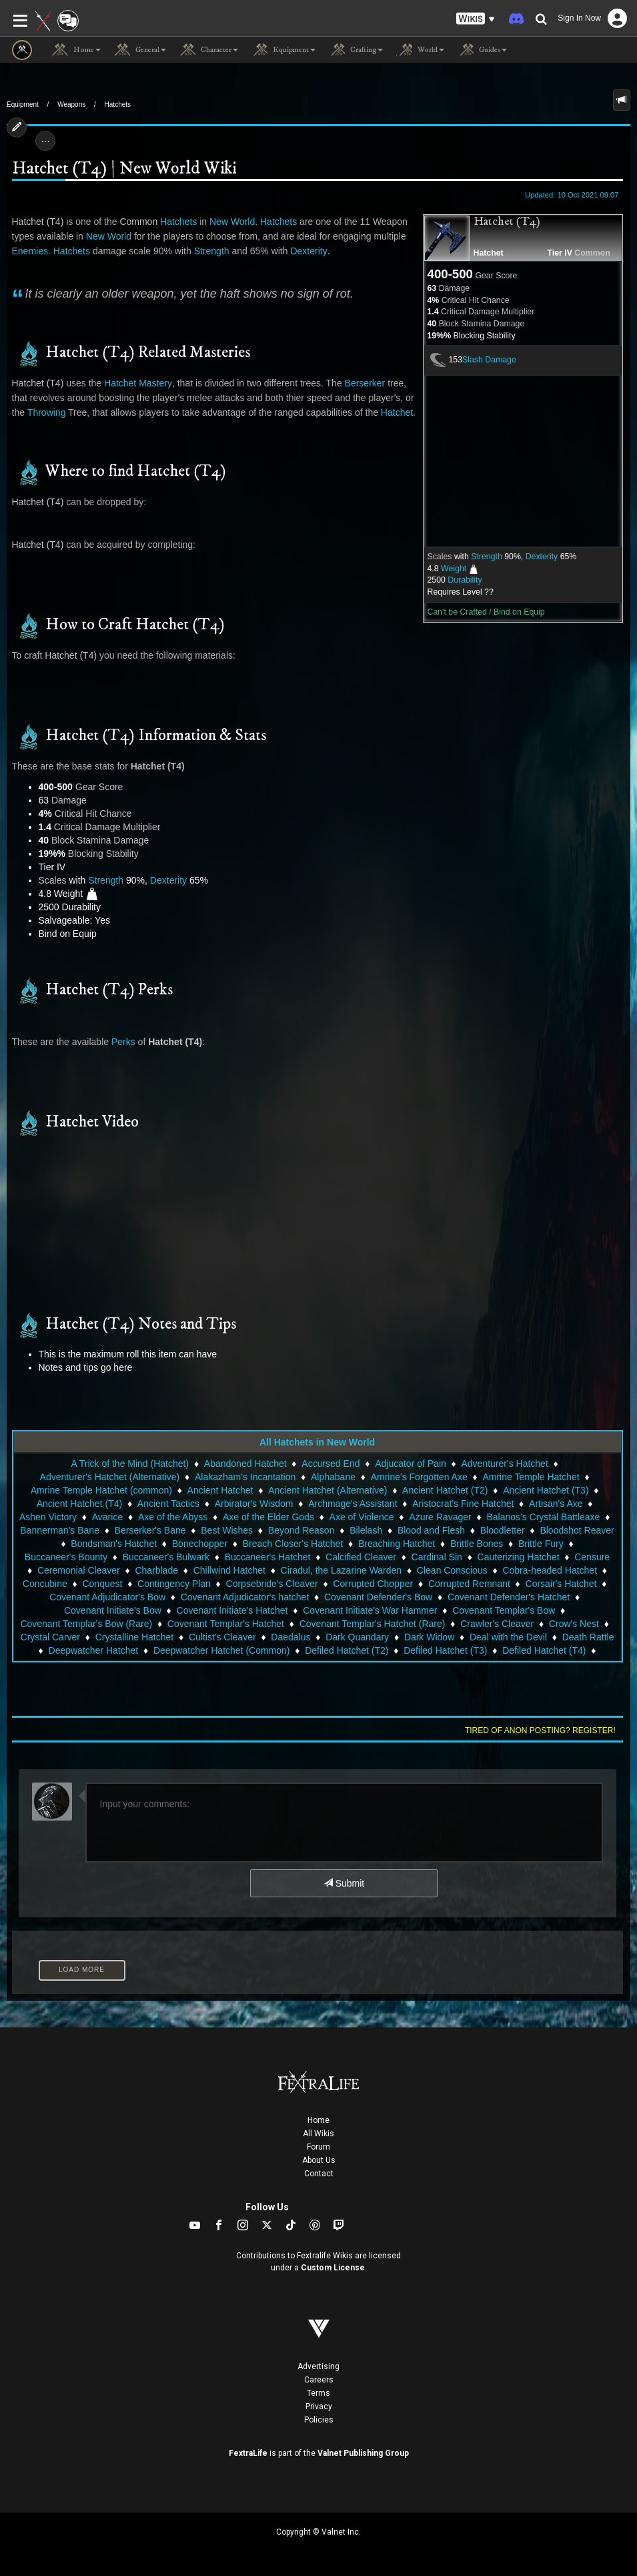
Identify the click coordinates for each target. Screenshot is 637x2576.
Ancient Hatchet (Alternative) (327, 1490)
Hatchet (489, 253)
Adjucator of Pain (410, 1463)
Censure (592, 1557)
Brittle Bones (476, 1543)
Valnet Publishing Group (363, 2453)
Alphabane (333, 1477)
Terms (318, 2393)
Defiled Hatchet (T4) (544, 1650)
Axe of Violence (362, 1517)
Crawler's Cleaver (497, 1623)
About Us (319, 2160)
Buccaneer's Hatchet (268, 1557)
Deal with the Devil (508, 1637)
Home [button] (76, 50)
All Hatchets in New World (317, 1442)
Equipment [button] (283, 50)
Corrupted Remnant (469, 1583)
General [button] (140, 50)
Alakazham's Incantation (245, 1477)
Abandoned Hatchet (245, 1463)
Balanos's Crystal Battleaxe (543, 1517)
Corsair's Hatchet (561, 1583)
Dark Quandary (357, 1637)
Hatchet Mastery (138, 383)
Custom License (333, 2267)
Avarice (107, 1517)
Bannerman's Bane (59, 1530)
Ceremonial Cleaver (78, 1570)
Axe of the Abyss (172, 1517)
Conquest (102, 1583)
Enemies (30, 251)
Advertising (318, 2366)
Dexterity (542, 556)
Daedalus (290, 1637)
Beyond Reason (301, 1530)
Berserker (365, 383)
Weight (453, 568)
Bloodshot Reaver (577, 1530)
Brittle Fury (541, 1543)
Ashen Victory (48, 1517)
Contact (319, 2173)
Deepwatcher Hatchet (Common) (221, 1650)
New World (232, 221)
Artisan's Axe (556, 1503)
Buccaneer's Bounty (66, 1557)
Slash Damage (489, 359)
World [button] (420, 50)
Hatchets (118, 104)
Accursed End (330, 1463)
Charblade (156, 1570)
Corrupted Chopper (373, 1583)
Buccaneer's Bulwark (166, 1557)
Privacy (318, 2406)
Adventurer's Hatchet (505, 1463)
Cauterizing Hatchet (519, 1557)
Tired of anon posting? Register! (540, 1730)
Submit (344, 1883)
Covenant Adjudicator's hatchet (245, 1597)
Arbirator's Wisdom (254, 1503)
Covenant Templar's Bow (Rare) (86, 1623)
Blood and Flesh (431, 1530)
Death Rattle (588, 1637)
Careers (319, 2379)
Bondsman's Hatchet (114, 1543)
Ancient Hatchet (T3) (545, 1490)
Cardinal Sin (437, 1557)
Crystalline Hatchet (134, 1637)
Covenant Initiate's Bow (112, 1610)
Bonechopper (199, 1543)
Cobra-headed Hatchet (549, 1570)
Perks (123, 1041)
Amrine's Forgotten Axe (419, 1477)
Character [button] (208, 50)
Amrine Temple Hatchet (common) (101, 1490)
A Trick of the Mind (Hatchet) (130, 1463)
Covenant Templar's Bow (503, 1610)
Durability (465, 580)
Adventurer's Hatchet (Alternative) (110, 1477)
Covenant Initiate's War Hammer (370, 1610)
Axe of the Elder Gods (268, 1517)
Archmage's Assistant (352, 1503)
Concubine (45, 1583)
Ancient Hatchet (220, 1490)
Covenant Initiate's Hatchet (232, 1610)
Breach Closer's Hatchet (293, 1543)
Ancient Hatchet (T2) (445, 1490)
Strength (486, 556)
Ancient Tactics (168, 1503)
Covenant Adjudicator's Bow (107, 1597)
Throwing (46, 412)
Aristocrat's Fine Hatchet (463, 1503)
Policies (319, 2420)
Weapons (71, 104)
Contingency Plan (174, 1583)
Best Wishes (227, 1530)
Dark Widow (429, 1637)
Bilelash (366, 1530)
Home (318, 2120)
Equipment (23, 104)
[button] (475, 19)
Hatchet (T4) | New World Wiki (124, 169)
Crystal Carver (50, 1637)
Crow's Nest (574, 1623)
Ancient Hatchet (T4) (79, 1503)
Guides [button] (482, 50)
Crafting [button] (356, 50)
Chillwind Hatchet (229, 1570)
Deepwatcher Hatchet (94, 1650)
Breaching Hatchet (396, 1543)
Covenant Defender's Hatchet (509, 1597)
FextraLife (248, 2453)
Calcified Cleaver (361, 1557)
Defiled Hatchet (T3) (445, 1650)
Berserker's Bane (150, 1530)
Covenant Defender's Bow (378, 1597)
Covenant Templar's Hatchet (225, 1623)
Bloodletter (502, 1530)
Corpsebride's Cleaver (272, 1583)
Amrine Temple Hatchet (530, 1477)
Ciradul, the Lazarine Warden (341, 1570)
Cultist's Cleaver (222, 1637)
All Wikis (318, 2133)
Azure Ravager (440, 1517)
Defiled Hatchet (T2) (346, 1650)
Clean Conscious (452, 1570)
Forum (318, 2147)
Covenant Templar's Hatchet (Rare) (372, 1623)
